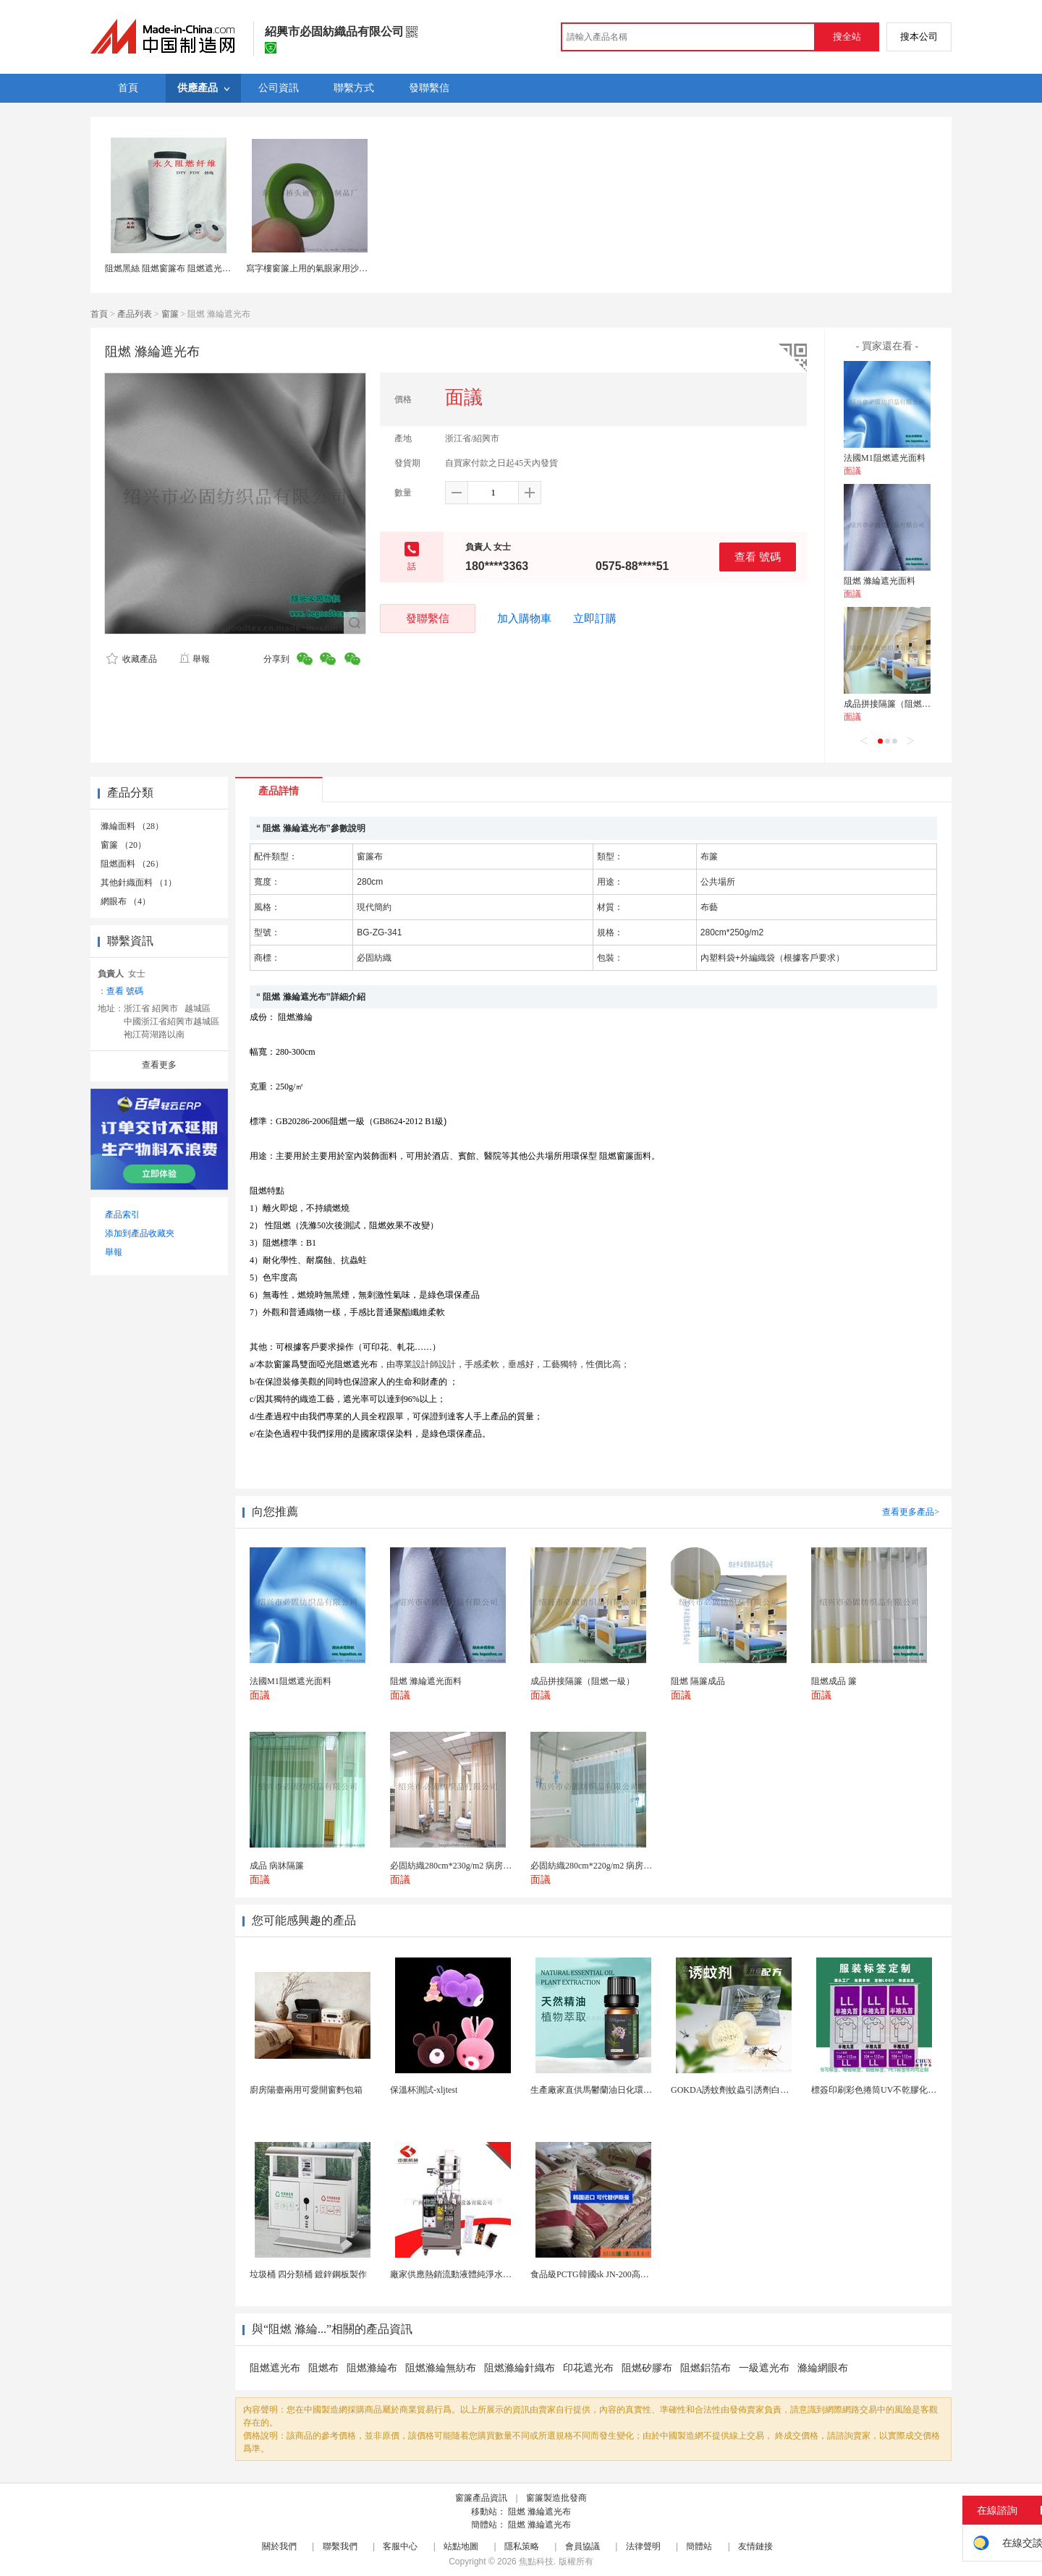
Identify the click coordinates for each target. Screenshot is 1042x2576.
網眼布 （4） (126, 901)
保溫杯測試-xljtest (423, 2090)
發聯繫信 (427, 618)
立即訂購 (595, 618)
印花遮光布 (588, 2368)
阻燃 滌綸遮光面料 (879, 581)
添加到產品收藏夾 (139, 1233)
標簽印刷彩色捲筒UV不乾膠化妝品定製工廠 (895, 2090)
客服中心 (400, 2546)
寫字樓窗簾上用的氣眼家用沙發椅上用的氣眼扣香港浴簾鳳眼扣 (367, 268)
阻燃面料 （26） (132, 864)
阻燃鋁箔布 (705, 2368)
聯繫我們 (340, 2546)
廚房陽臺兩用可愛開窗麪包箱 (306, 2090)
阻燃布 (323, 2368)
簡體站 (699, 2546)
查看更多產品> (910, 1512)
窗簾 (170, 314)
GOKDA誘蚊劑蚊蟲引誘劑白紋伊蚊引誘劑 (751, 2090)
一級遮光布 (764, 2368)
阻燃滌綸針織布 (519, 2368)
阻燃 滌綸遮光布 (539, 2512)
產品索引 (122, 1215)
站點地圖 (461, 2546)
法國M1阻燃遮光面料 (884, 458)
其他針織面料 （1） (139, 882)
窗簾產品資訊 (481, 2498)
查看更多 (159, 1065)
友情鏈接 (755, 2546)
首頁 (99, 314)
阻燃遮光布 (275, 2368)
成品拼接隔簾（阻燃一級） (896, 704)
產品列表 (134, 314)
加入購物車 (524, 618)
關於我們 (279, 2546)
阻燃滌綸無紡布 (440, 2368)
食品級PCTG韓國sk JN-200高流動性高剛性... (614, 2274)
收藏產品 (131, 659)
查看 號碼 (757, 557)
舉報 (194, 659)
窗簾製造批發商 (556, 2498)
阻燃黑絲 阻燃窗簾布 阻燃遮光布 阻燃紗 (182, 268)
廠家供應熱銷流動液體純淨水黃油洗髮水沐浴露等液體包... (502, 2274)
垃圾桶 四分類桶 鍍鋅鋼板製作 (308, 2274)
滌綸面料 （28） (132, 826)
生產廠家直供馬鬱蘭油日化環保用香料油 (608, 2090)
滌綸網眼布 (822, 2368)
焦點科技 (536, 2561)
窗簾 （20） (123, 845)
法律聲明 (643, 2546)
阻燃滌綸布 (372, 2368)
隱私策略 (521, 2546)
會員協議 (582, 2546)
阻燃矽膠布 (647, 2368)
